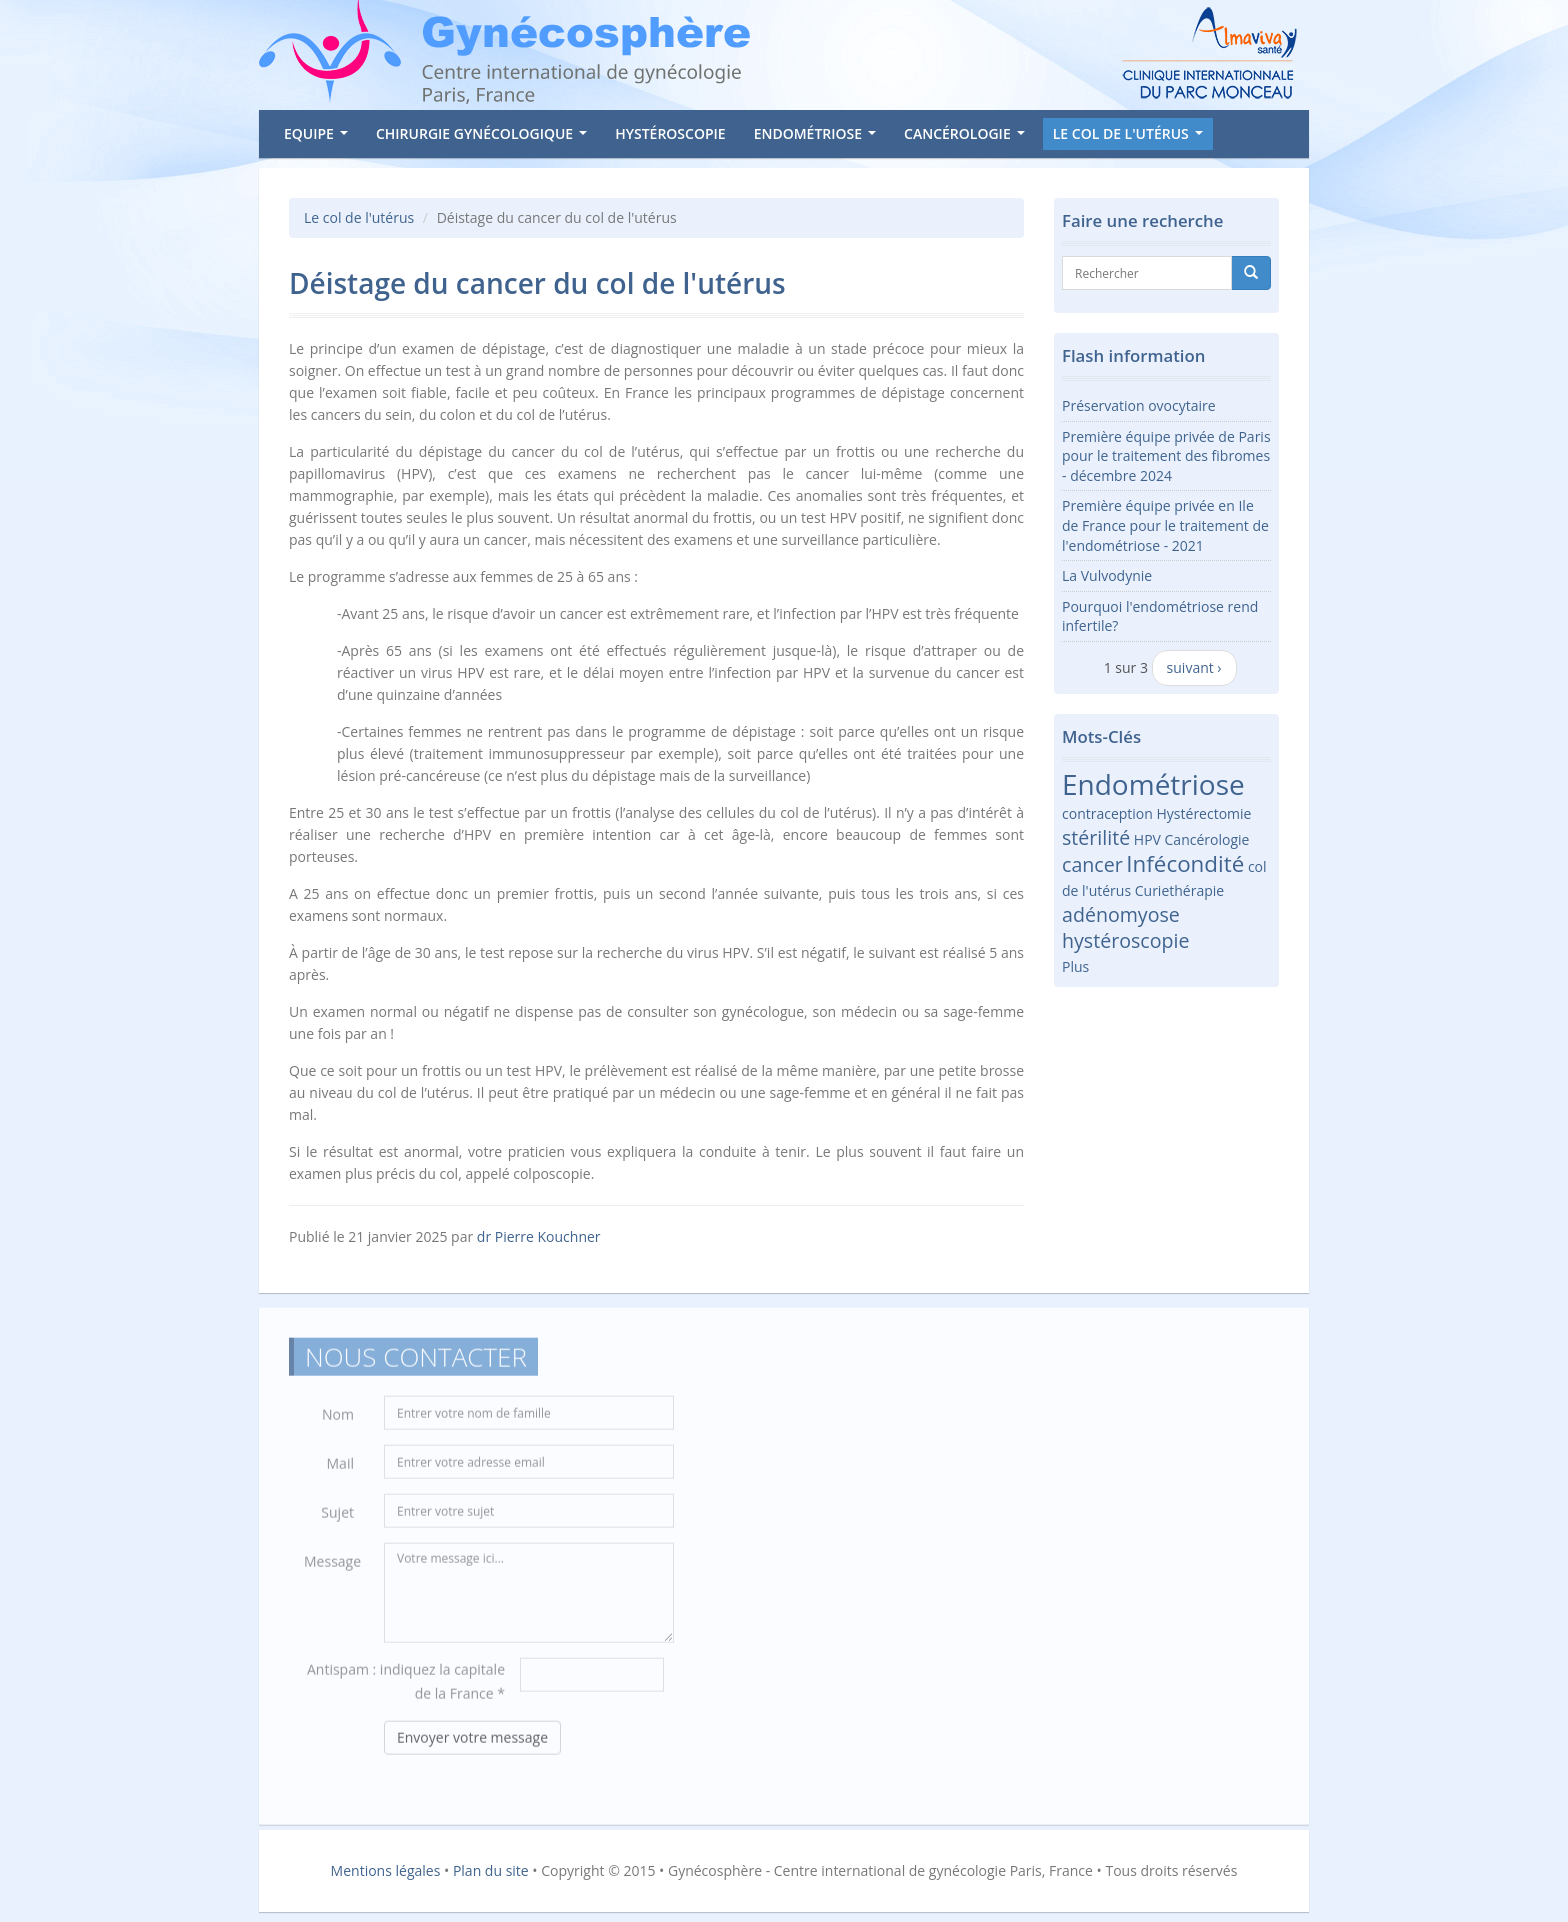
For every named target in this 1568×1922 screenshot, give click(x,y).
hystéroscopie (1125, 940)
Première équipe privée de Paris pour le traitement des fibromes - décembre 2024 (1166, 456)
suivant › (1194, 667)
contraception (1107, 813)
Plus (1075, 966)
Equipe (319, 137)
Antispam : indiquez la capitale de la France (406, 1687)
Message (332, 1567)
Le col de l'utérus (1132, 137)
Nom (338, 1420)
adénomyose (1121, 914)
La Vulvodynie (1107, 575)
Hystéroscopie (670, 133)
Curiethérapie (1179, 890)
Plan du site (491, 1870)
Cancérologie (968, 137)
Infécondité (1185, 863)
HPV (1147, 839)
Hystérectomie (1204, 813)
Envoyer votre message (472, 1743)
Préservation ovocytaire (1139, 405)
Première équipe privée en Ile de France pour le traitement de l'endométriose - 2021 (1165, 525)
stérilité (1096, 837)
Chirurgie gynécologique (485, 137)
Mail (340, 1469)
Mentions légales (386, 1870)
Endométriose (819, 137)
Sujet (337, 1518)
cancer (1092, 864)
